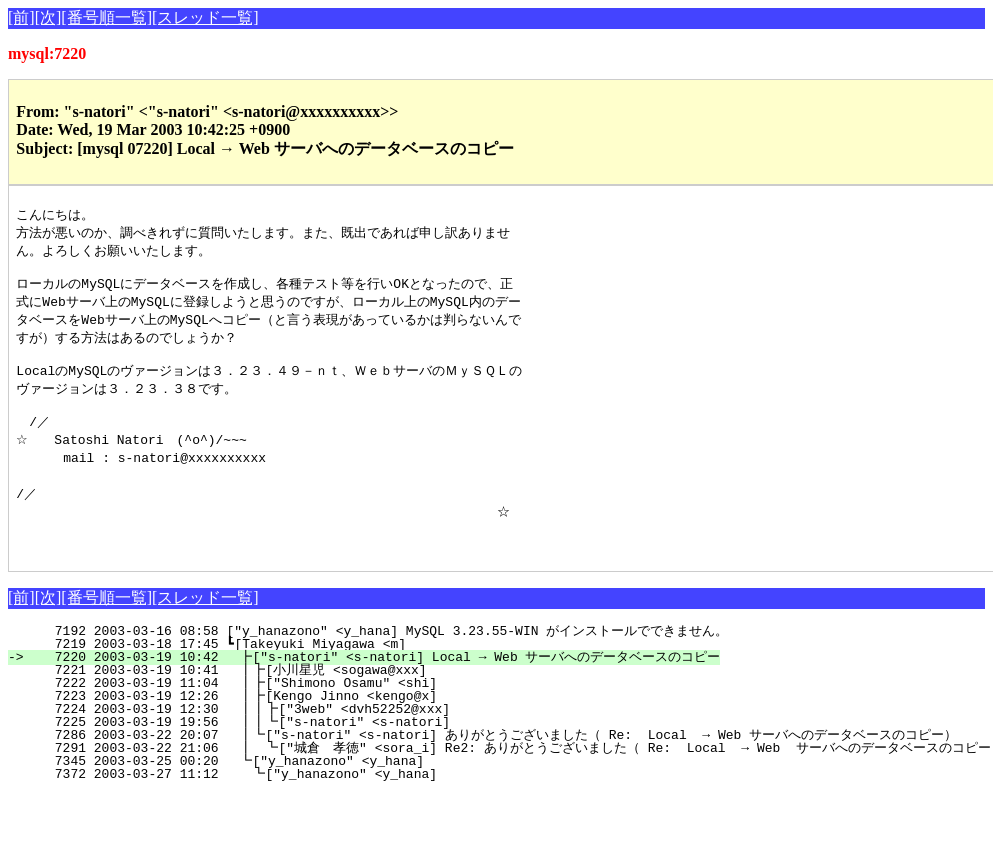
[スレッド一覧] (205, 17)
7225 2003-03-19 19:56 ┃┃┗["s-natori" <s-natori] (361, 752)
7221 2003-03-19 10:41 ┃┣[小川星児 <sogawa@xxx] (360, 700)
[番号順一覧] (106, 17)
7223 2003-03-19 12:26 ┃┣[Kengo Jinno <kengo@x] (365, 726)
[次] (48, 17)
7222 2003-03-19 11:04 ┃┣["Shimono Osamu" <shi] (365, 713)
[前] (21, 17)
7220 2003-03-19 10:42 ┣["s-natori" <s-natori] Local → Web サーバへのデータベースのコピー (373, 687)
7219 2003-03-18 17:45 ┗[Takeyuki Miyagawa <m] (370, 674)
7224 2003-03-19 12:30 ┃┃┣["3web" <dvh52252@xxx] (361, 739)
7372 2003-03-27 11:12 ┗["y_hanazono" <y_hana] (367, 804)
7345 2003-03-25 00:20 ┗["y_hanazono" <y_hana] (369, 791)
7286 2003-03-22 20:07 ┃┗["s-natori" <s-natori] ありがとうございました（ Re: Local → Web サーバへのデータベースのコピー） (488, 765)
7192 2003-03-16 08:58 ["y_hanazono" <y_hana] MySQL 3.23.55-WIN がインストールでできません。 (379, 661)
